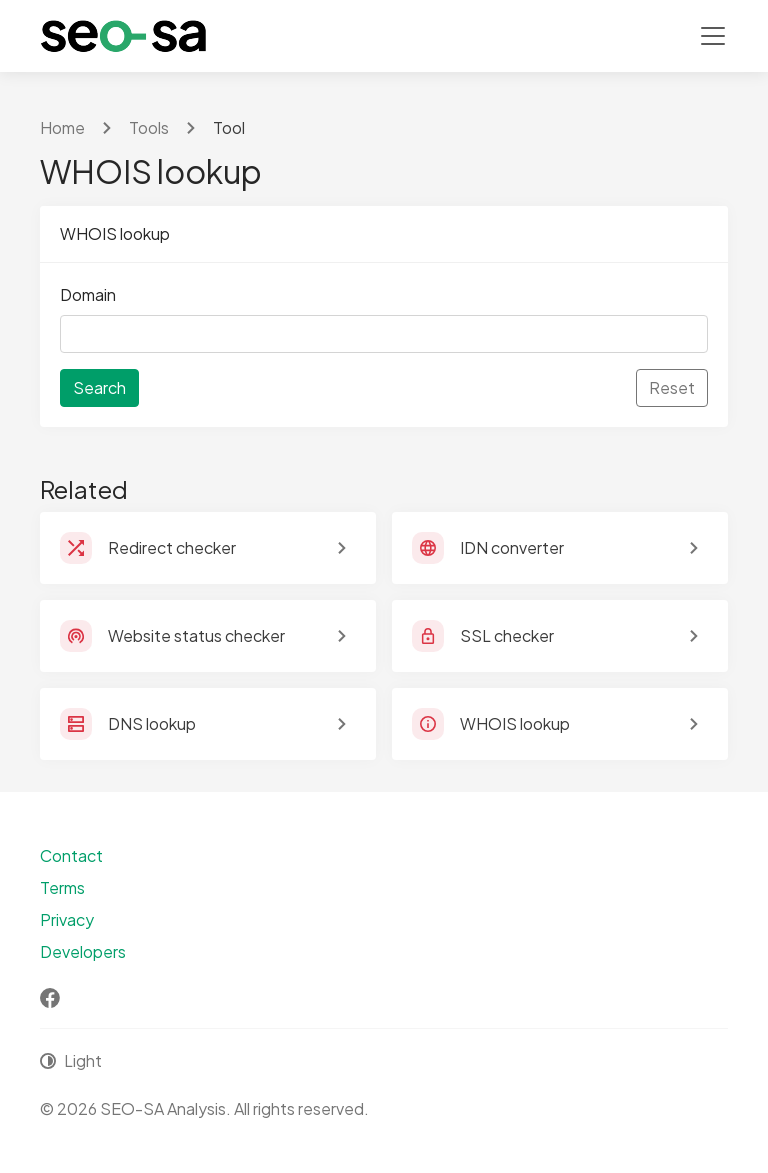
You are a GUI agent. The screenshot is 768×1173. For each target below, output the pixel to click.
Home (62, 127)
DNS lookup (152, 723)
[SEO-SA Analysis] (123, 36)
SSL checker (507, 635)
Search (99, 387)
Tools (149, 127)
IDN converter (512, 547)
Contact (71, 855)
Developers (83, 951)
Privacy (67, 919)
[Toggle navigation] (713, 36)
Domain (88, 294)
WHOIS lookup (515, 723)
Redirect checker (172, 547)
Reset (672, 387)
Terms (62, 887)
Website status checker (196, 635)
